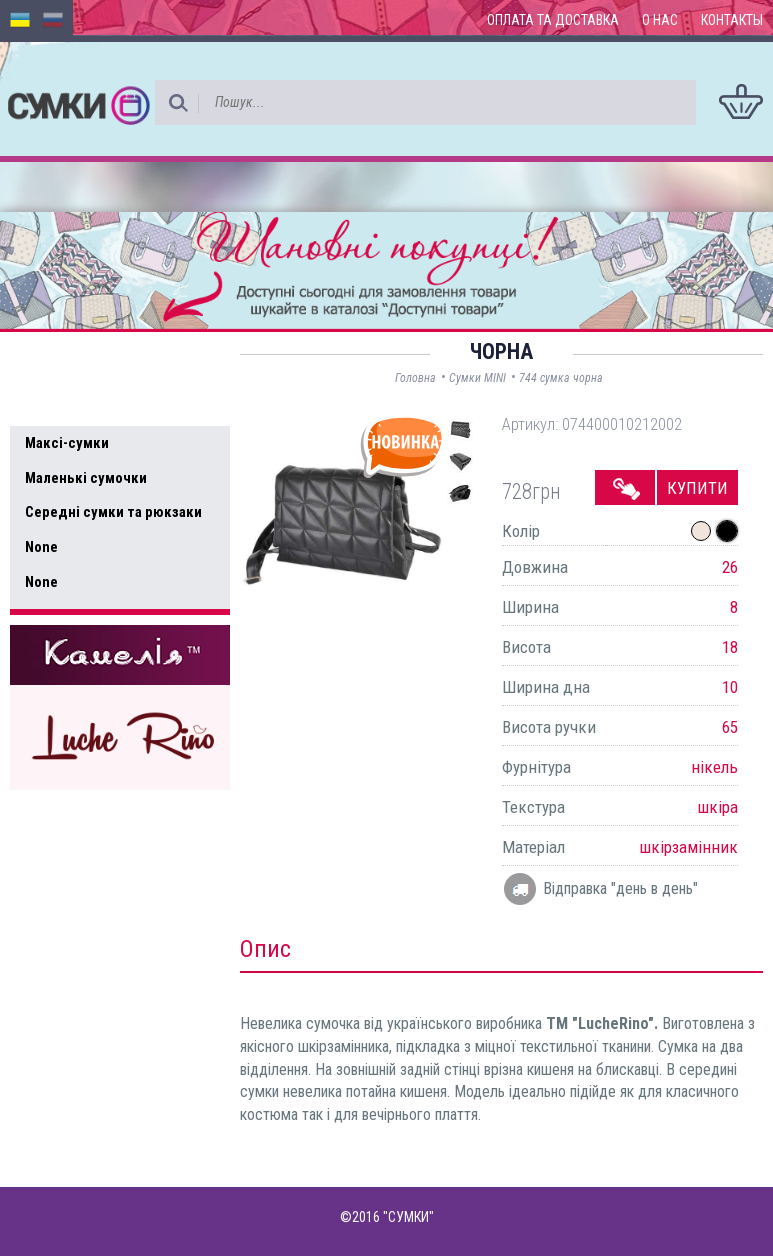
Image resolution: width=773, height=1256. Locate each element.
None (41, 547)
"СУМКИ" (408, 1217)
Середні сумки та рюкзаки (113, 512)
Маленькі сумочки (86, 478)
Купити (697, 488)
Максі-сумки (67, 443)
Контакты (732, 20)
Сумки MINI (477, 378)
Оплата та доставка (553, 20)
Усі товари (69, 402)
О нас (660, 20)
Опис (265, 949)
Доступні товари (93, 360)
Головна (415, 378)
